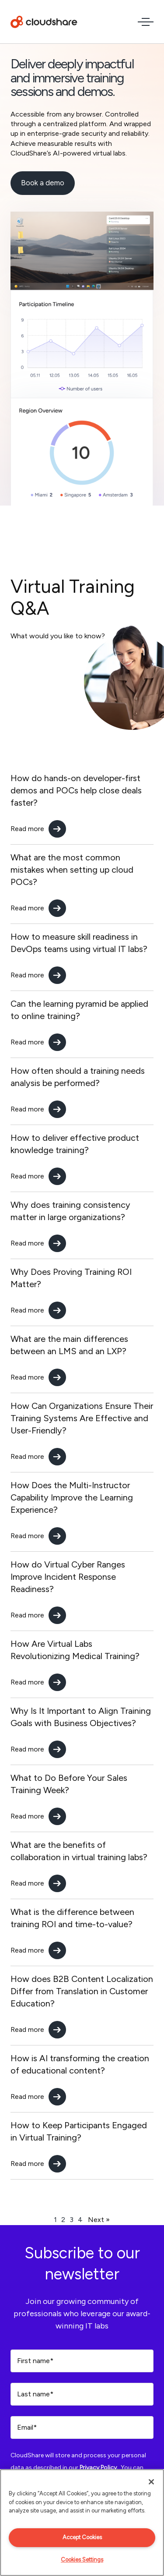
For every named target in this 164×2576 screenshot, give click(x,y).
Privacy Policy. (99, 2467)
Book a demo (42, 182)
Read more (27, 828)
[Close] (151, 2481)
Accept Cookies (82, 2537)
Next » (99, 2219)
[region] (82, 2522)
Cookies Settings (82, 2559)
